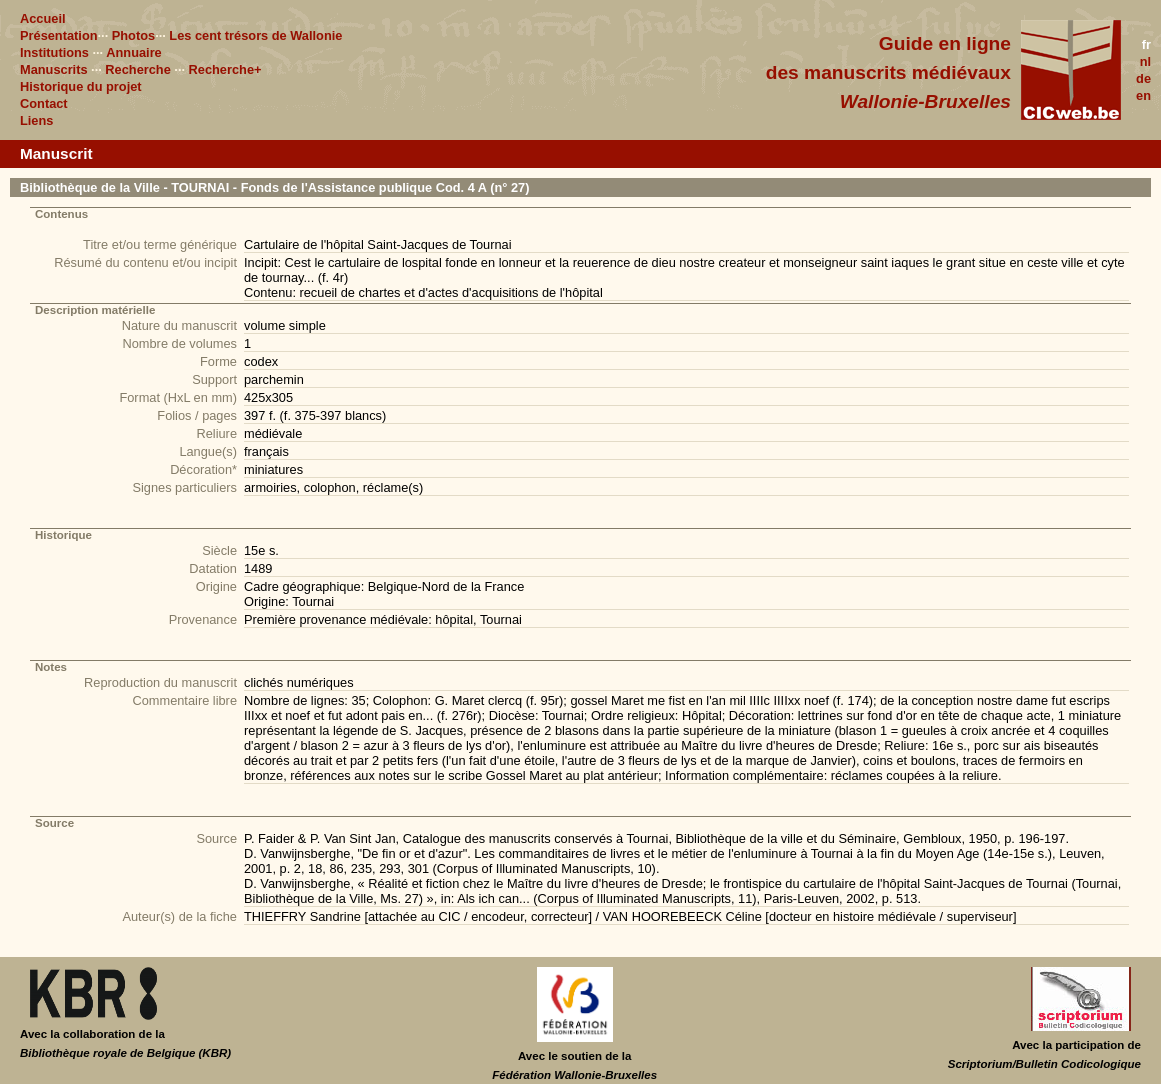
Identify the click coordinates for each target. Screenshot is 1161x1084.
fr (1146, 44)
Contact (44, 103)
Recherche (137, 69)
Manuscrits (54, 69)
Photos (133, 35)
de (1143, 78)
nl (1145, 61)
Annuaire (133, 52)
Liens (36, 120)
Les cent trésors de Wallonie (255, 35)
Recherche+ (225, 69)
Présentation (59, 35)
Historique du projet (81, 86)
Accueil (43, 18)
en (1143, 95)
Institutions (54, 52)
